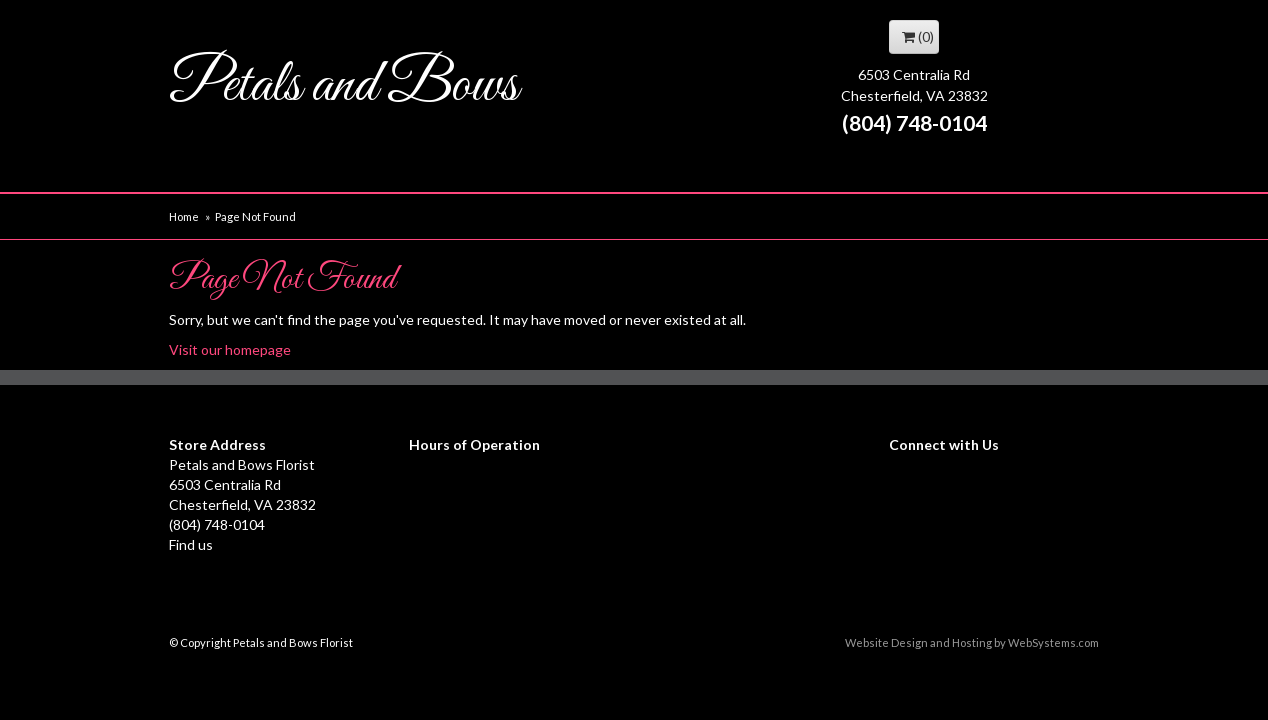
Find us (191, 544)
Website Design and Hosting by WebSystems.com (972, 642)
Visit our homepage (230, 349)
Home (184, 216)
